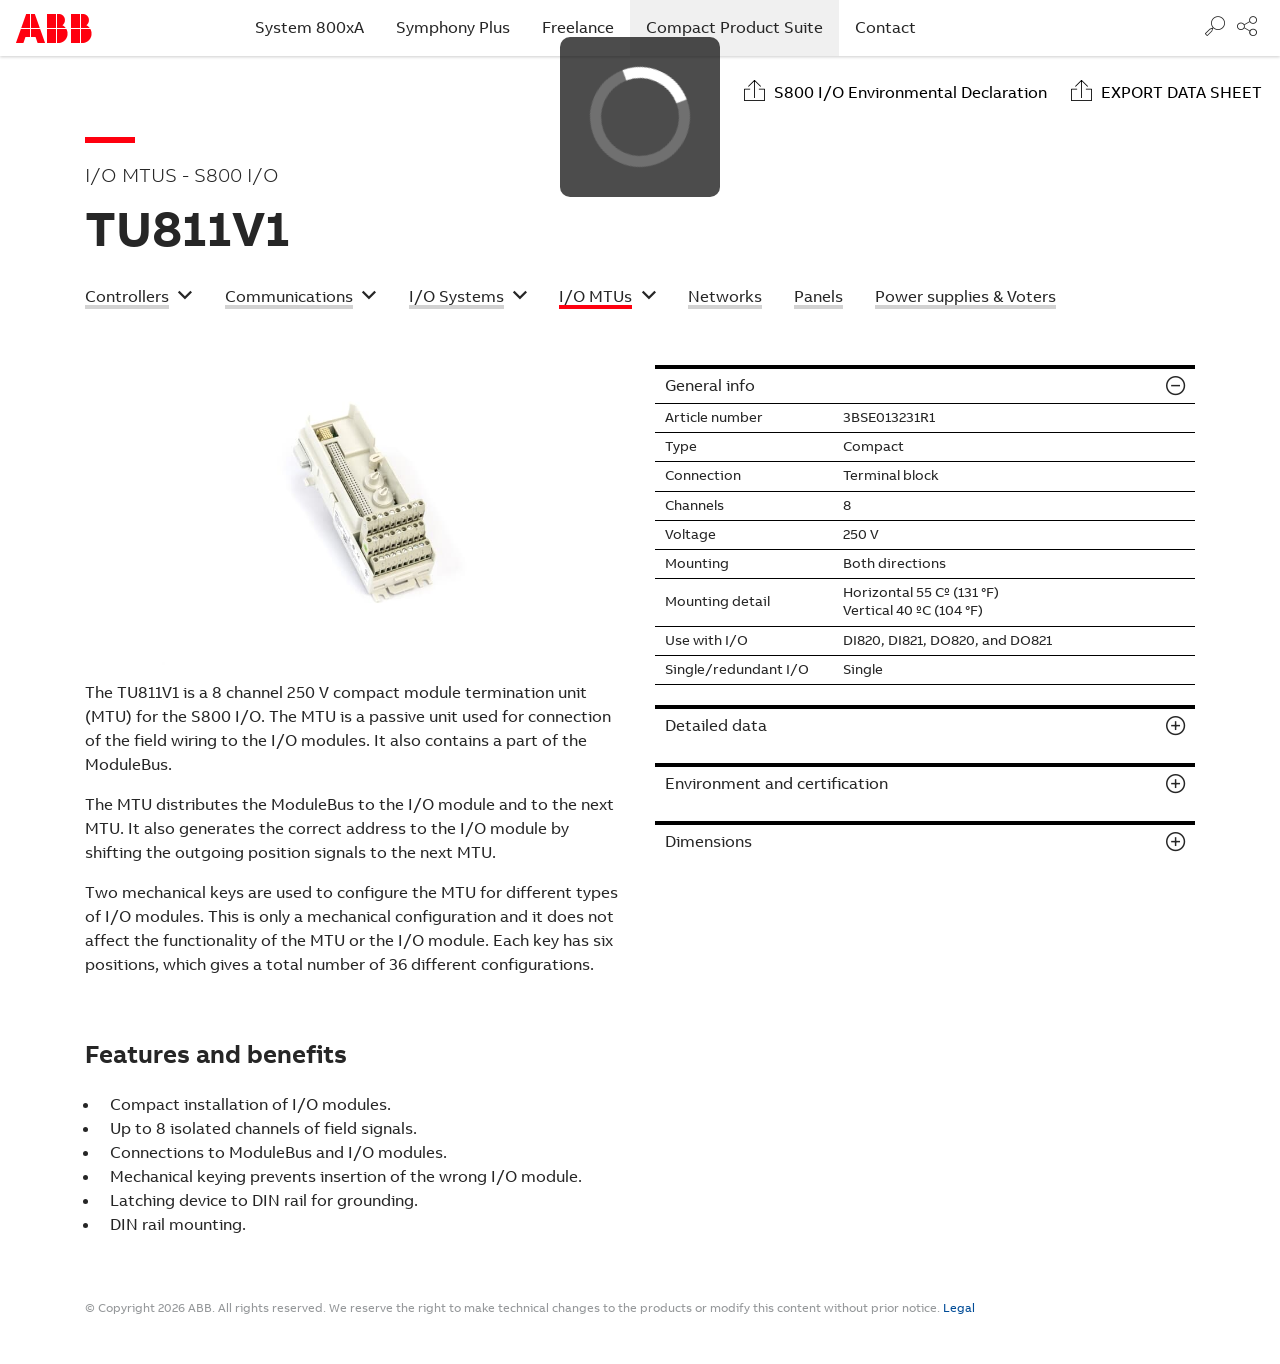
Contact (885, 27)
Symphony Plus (453, 27)
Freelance (578, 27)
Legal (959, 1308)
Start (54, 28)
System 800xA (309, 27)
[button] (139, 299)
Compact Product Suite (742, 27)
